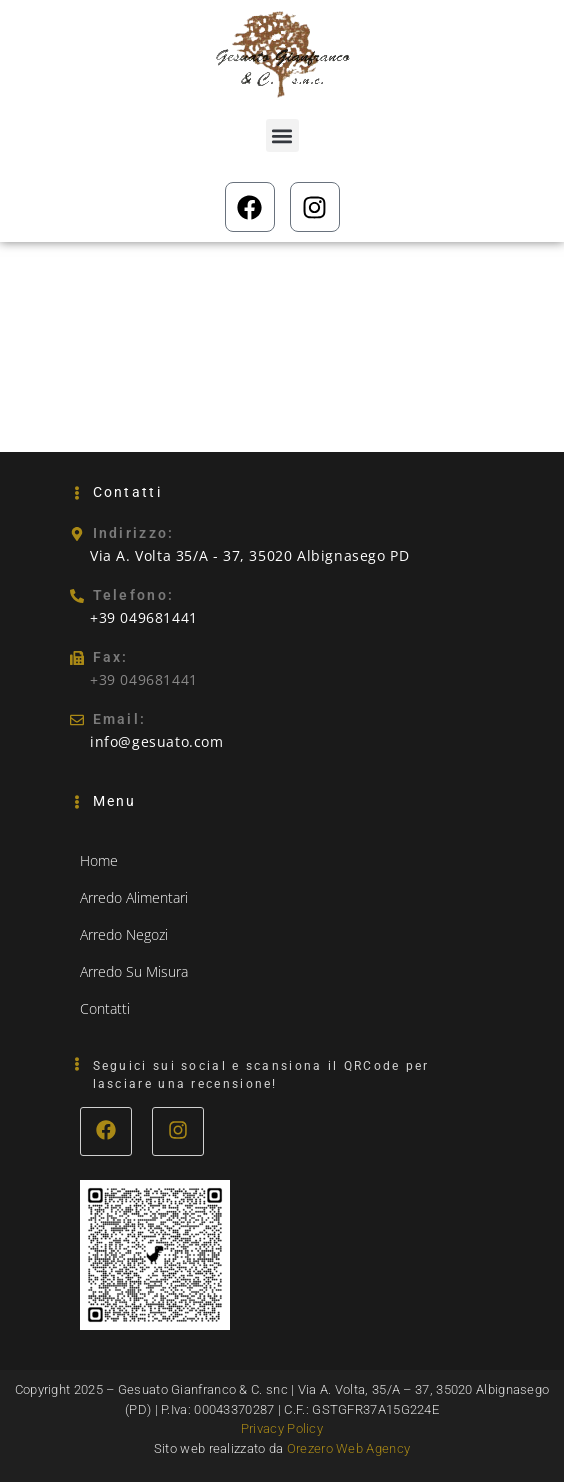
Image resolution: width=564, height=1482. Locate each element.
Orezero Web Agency (348, 1448)
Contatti (105, 1008)
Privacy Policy (282, 1428)
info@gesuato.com (157, 741)
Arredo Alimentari (134, 897)
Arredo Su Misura (134, 971)
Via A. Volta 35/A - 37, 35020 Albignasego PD (249, 555)
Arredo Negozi (124, 934)
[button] (282, 135)
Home (99, 860)
